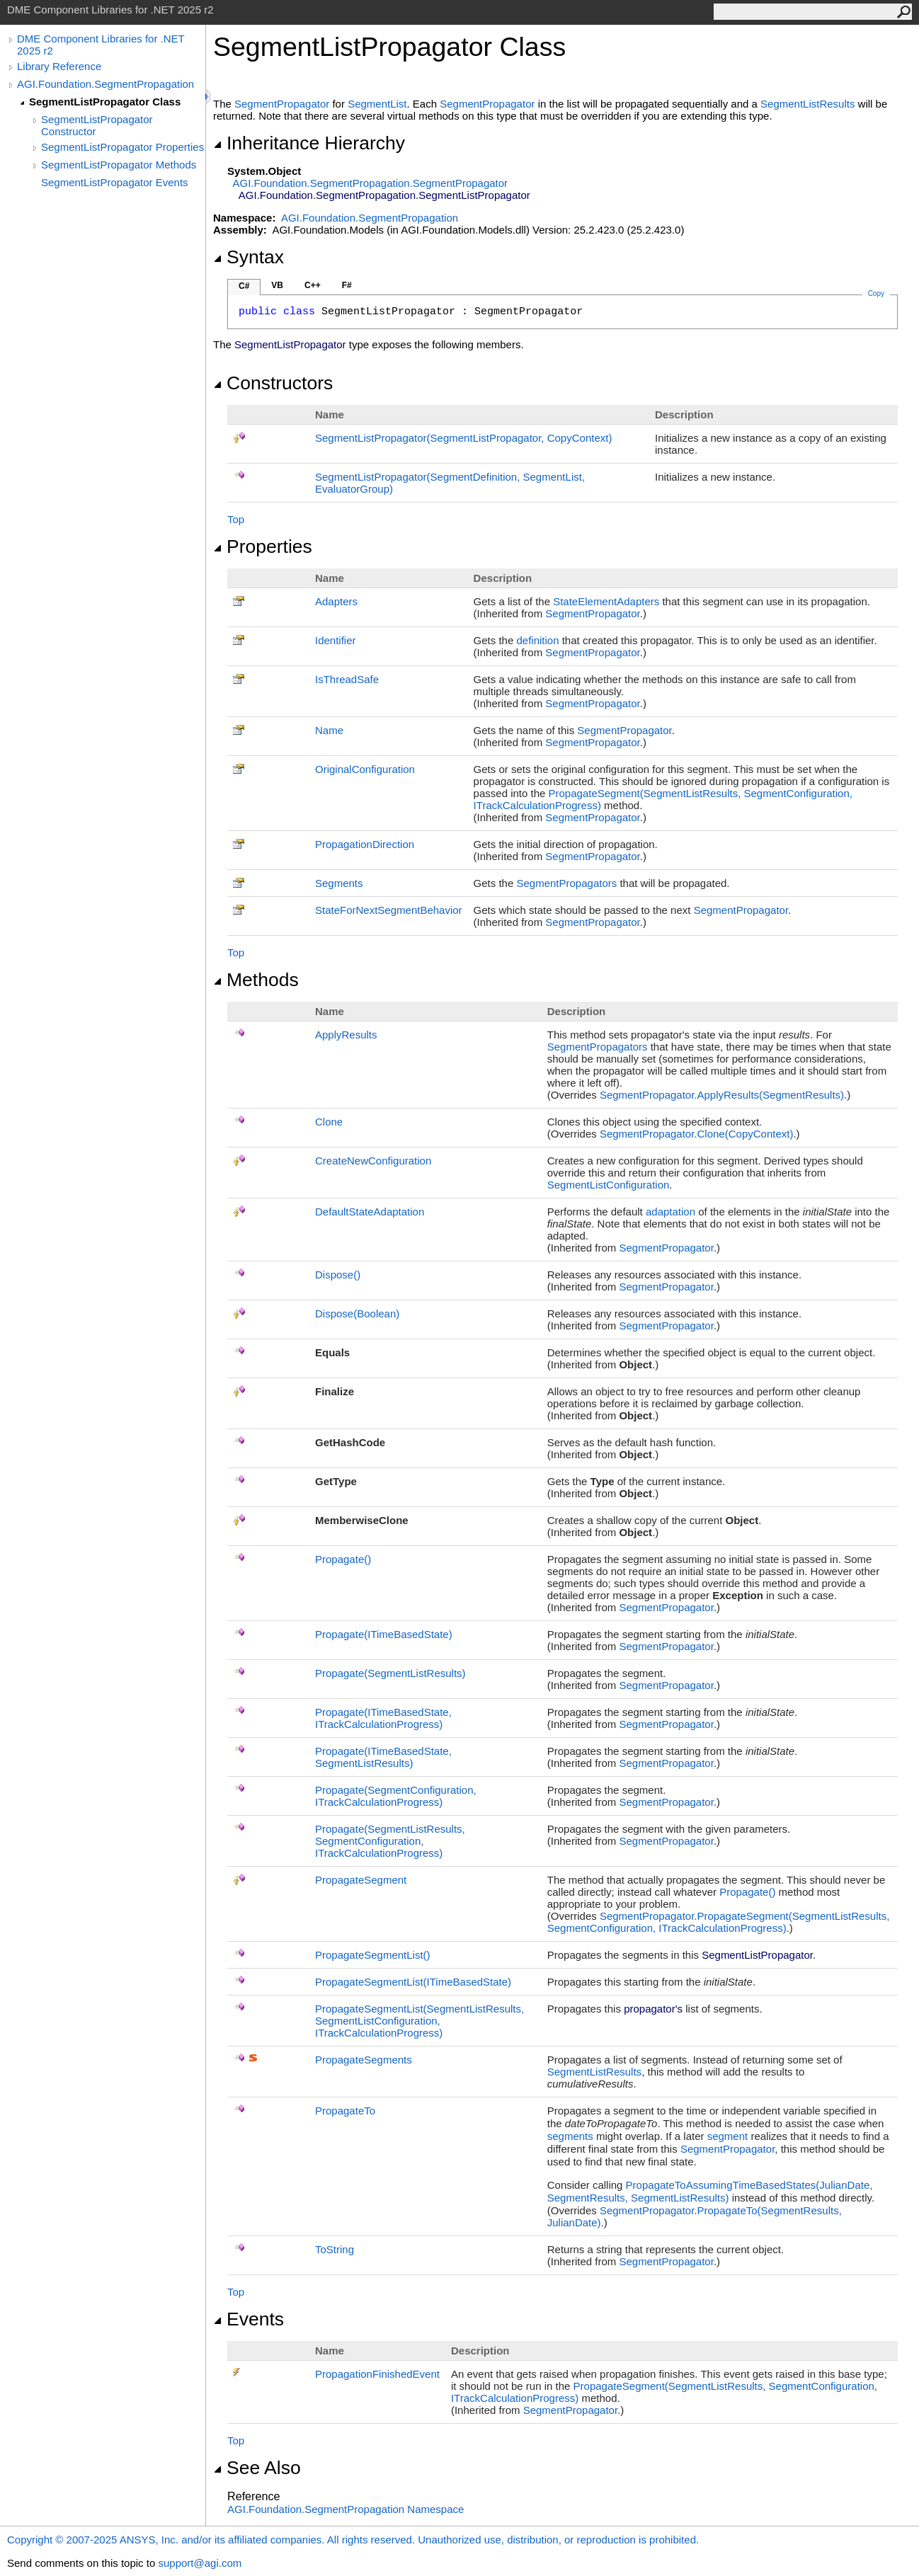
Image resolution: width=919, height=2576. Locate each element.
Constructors (273, 383)
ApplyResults (346, 1035)
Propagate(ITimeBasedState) (383, 1634)
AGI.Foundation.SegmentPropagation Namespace (345, 2509)
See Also (257, 2467)
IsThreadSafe (347, 679)
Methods (256, 979)
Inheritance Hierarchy (309, 143)
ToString (334, 2249)
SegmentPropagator (281, 104)
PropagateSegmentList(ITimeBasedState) (413, 1982)
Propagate (343, 1559)
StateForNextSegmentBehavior (388, 910)
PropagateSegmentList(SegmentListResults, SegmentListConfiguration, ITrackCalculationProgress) (419, 2021)
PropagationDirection (364, 844)
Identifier (335, 640)
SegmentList (377, 104)
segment (727, 2136)
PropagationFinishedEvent (377, 2374)
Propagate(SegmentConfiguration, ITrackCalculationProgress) (395, 1796)
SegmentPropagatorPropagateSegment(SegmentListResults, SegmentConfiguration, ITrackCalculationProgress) (718, 1922)
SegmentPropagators (566, 883)
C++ (312, 285)
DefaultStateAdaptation (369, 1212)
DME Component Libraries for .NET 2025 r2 (100, 45)
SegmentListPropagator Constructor (97, 125)
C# (244, 286)
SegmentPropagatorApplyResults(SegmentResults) (722, 1095)
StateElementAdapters (606, 601)
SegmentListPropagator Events (114, 182)
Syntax (248, 257)
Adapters (336, 601)
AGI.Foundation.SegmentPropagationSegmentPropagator (370, 183)
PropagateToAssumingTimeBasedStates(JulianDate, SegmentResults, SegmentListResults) (710, 2191)
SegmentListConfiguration (608, 1185)
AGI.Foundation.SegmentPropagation (105, 84)
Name (329, 730)
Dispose (337, 1275)
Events (248, 2319)
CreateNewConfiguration (373, 1161)
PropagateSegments (363, 2060)
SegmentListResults (807, 104)
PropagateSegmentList (372, 1955)
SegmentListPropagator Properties (122, 147)
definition (537, 640)
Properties (262, 546)
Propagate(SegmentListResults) (390, 1673)
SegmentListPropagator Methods (118, 165)
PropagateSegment (360, 1880)
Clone (329, 1122)
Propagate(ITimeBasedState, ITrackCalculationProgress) (383, 1718)
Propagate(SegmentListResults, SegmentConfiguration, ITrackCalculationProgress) (390, 1841)
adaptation (670, 1212)
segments (570, 2136)
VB (277, 285)
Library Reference (59, 66)
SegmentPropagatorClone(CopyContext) (697, 1134)
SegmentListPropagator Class (105, 102)
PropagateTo (345, 2111)
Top (235, 519)
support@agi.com (199, 2563)
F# (347, 285)
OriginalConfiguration (365, 769)
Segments (339, 883)
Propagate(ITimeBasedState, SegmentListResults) (383, 1757)
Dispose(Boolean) (357, 1313)
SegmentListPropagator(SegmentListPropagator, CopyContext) (463, 438)
